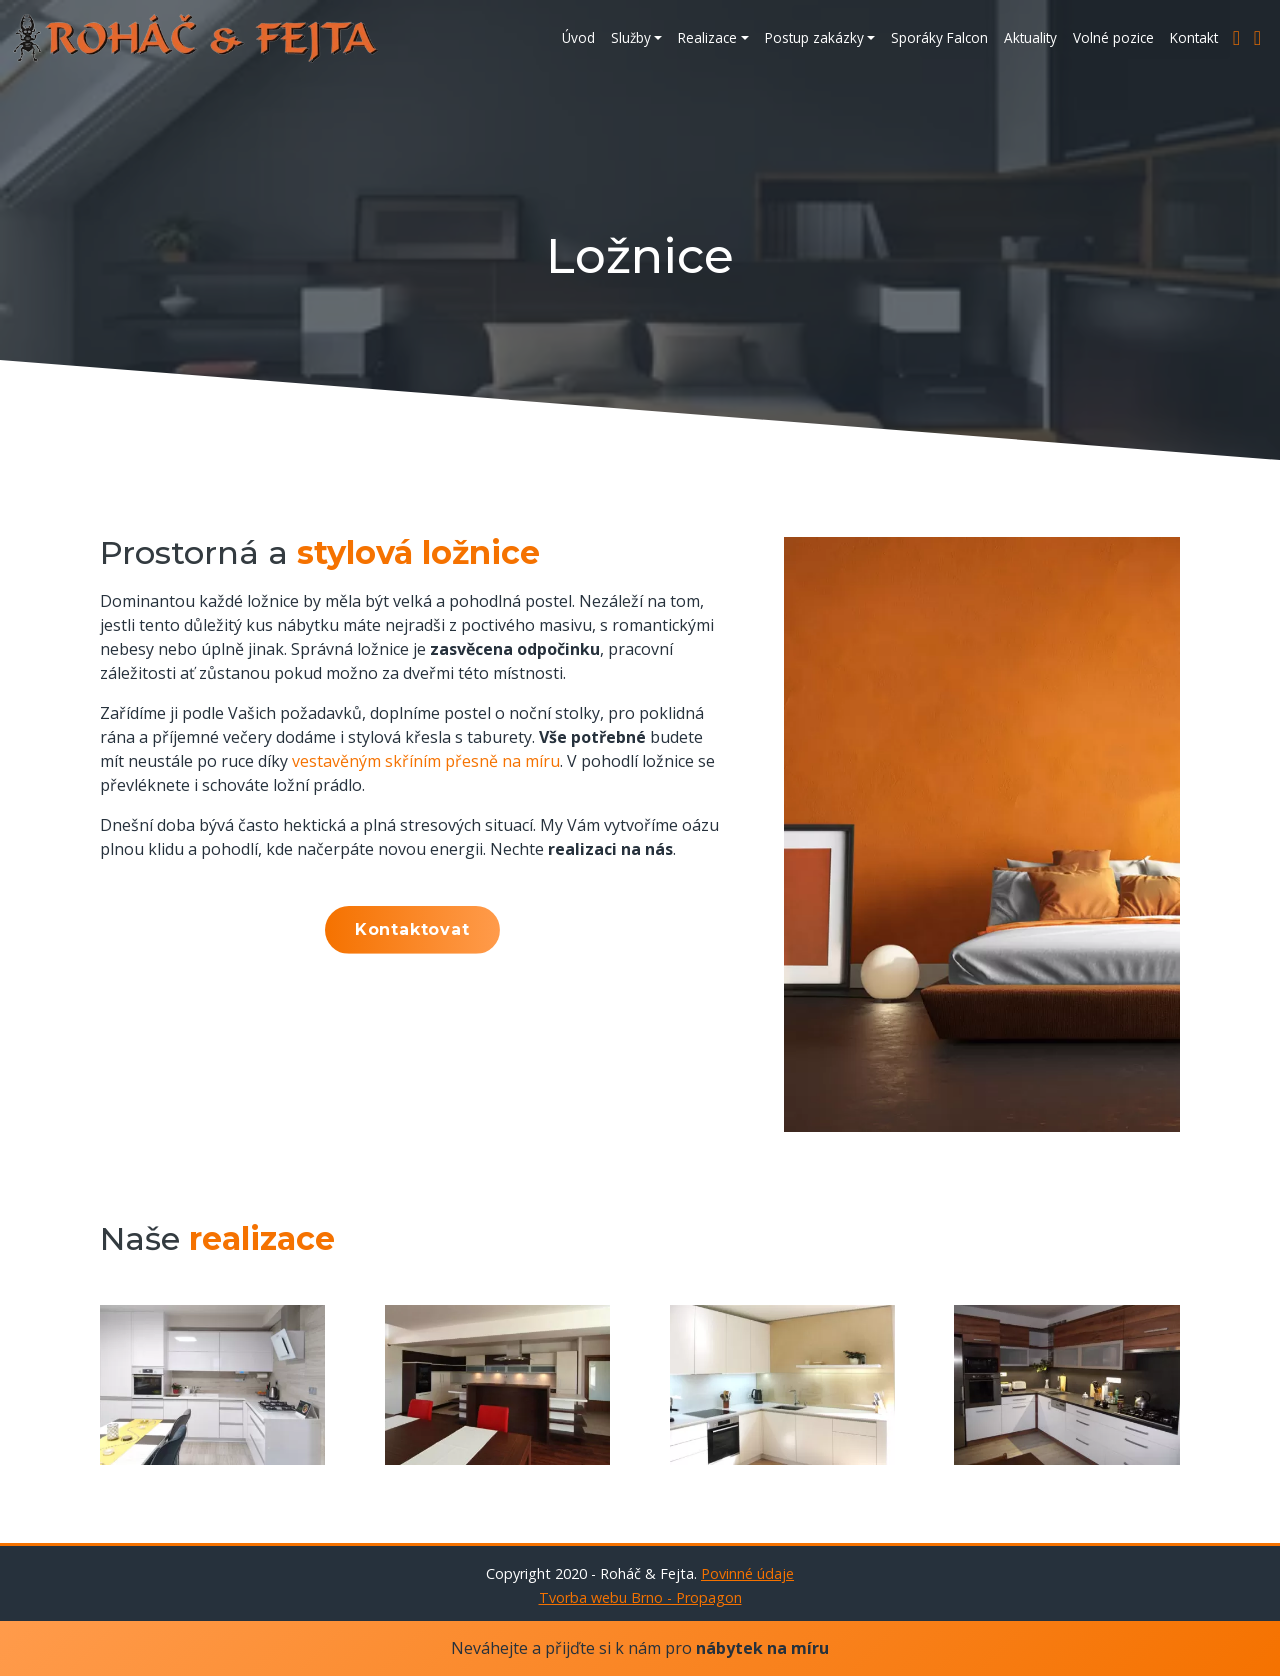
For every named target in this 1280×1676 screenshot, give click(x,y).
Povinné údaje (747, 1573)
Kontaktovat (412, 929)
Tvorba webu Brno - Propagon (640, 1597)
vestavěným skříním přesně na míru (426, 761)
